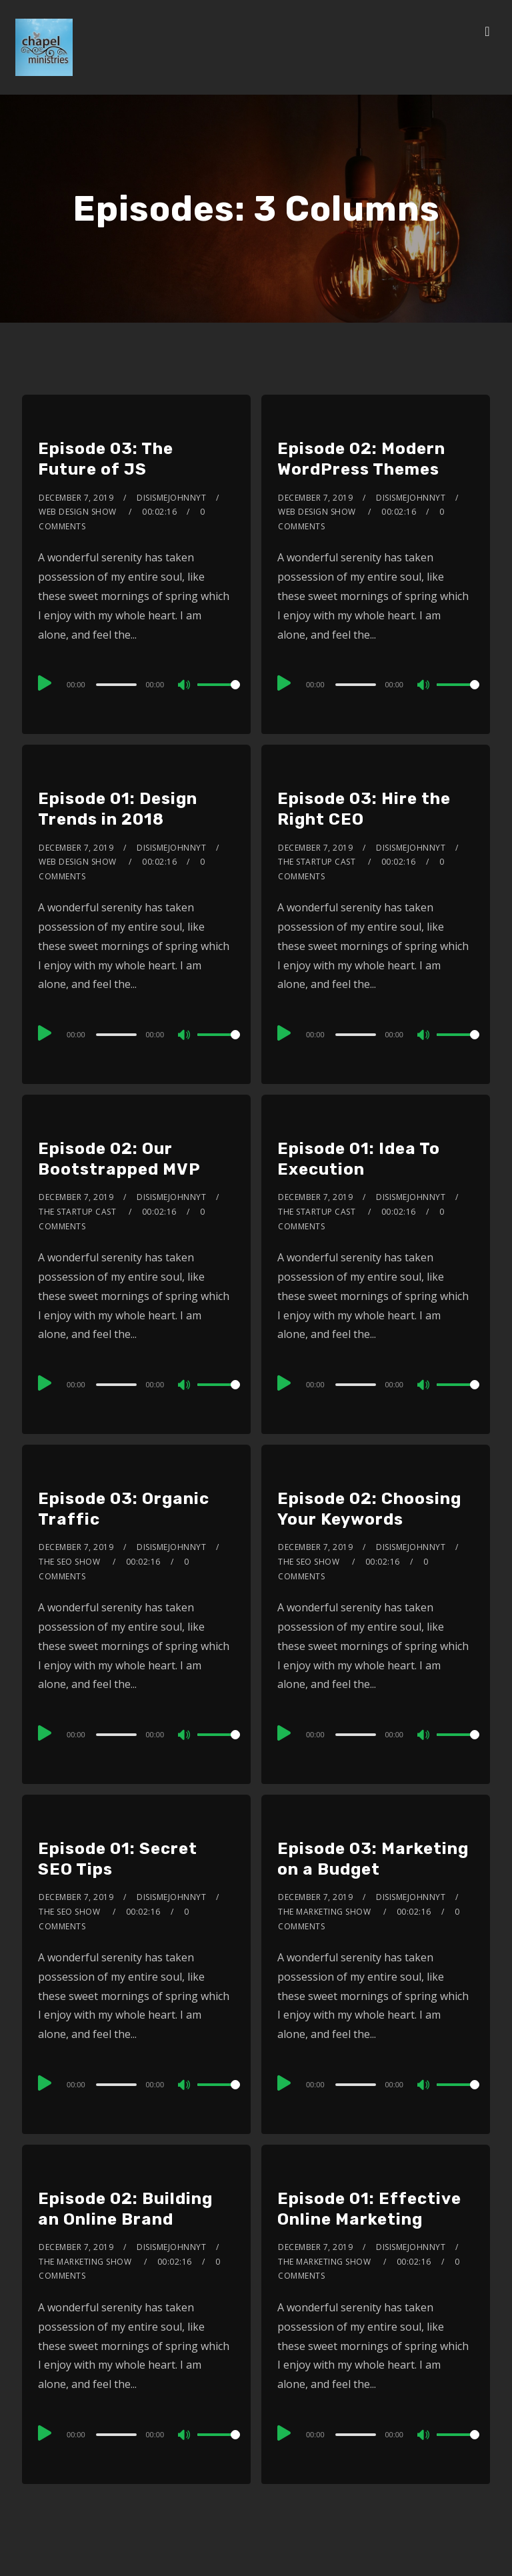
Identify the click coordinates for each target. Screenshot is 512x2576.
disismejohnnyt (171, 497)
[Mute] (184, 686)
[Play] (44, 682)
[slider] (116, 684)
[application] (136, 684)
